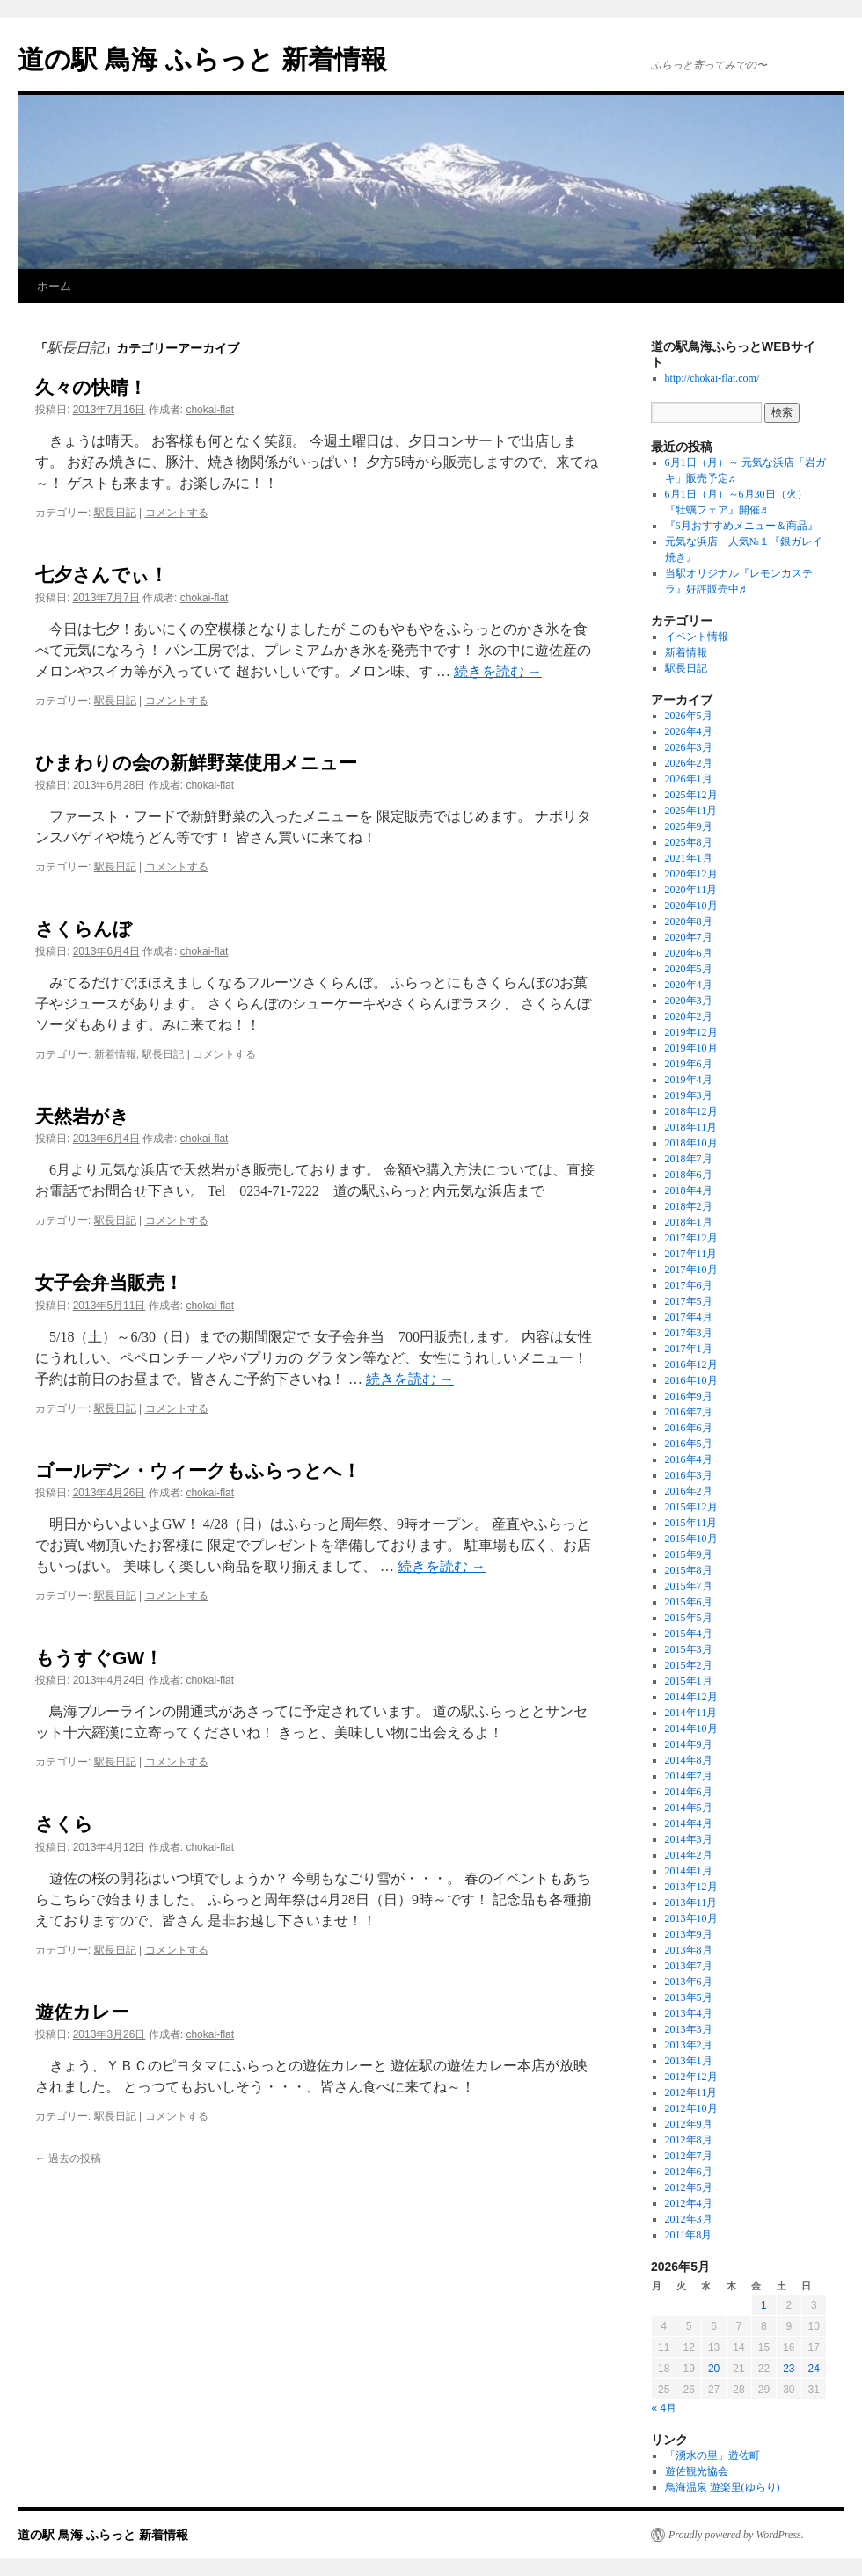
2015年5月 (688, 1618)
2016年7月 (688, 1412)
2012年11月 (691, 2092)
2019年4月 (688, 1079)
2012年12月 (691, 2076)
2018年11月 (691, 1127)
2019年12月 (691, 1032)
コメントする (176, 512)
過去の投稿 (68, 2158)
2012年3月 (688, 2219)
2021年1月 (688, 858)
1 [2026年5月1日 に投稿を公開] (764, 2305)
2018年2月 (688, 1206)
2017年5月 (688, 1301)
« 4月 (664, 2408)
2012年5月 (688, 2187)
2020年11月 (691, 890)
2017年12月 (691, 1238)
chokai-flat (210, 410)
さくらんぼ (83, 929)
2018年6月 (688, 1174)
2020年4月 (688, 985)
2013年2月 (688, 2045)
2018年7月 (688, 1159)
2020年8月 (688, 921)
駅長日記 (115, 512)
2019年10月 (691, 1048)
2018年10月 (691, 1143)
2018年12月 (691, 1111)
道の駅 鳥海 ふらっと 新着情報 (202, 59)
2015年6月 (688, 1602)
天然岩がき (82, 1116)
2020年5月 (688, 969)
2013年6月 (688, 1982)
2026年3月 (688, 747)
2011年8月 (688, 2235)
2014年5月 (688, 1807)
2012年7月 (688, 2156)
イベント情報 (696, 636)
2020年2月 (688, 1016)
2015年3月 (688, 1649)
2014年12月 (691, 1697)
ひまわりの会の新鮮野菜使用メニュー (196, 763)
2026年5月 (688, 715)
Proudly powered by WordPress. (736, 2535)
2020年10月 (691, 905)
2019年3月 (688, 1095)
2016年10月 (691, 1380)
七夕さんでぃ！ (101, 574)
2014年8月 (688, 1760)
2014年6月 (688, 1792)
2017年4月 (688, 1317)
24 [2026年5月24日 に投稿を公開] (814, 2368)
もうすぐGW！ (99, 1658)
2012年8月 (688, 2140)
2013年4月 (688, 2013)
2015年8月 (688, 1570)
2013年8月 (688, 1950)
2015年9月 (688, 1554)
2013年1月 (688, 2061)
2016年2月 (688, 1491)
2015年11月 (691, 1523)
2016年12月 (691, 1364)
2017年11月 (691, 1254)
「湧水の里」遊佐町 (712, 2455)
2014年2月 (688, 1855)
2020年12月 (691, 874)
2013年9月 (688, 1934)
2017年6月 (688, 1285)
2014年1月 (688, 1871)
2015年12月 (691, 1507)
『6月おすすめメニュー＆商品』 (741, 526)
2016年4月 (688, 1459)
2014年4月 (688, 1823)
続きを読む (498, 671)
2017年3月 (688, 1333)
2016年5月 (688, 1443)
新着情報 (115, 1054)
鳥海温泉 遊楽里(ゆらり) (722, 2487)
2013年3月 (688, 2029)
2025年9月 (688, 826)
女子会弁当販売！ (109, 1282)
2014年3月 (688, 1839)
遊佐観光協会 (696, 2471)
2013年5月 (688, 1997)
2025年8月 (688, 842)
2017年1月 (688, 1349)
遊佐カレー (82, 2012)
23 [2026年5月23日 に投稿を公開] (788, 2368)
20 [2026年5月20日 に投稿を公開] (714, 2368)
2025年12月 (691, 795)
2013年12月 (691, 1887)
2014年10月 (691, 1728)
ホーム (54, 286)
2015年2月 (688, 1665)
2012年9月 (688, 2124)
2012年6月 (688, 2171)
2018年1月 (688, 1222)
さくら (64, 1824)
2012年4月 (688, 2203)
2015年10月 (691, 1538)
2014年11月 (691, 1712)
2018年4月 (688, 1190)
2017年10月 (691, 1269)
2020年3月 (688, 1000)
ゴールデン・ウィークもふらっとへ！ (198, 1470)
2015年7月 (688, 1586)
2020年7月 (688, 937)
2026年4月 (688, 731)
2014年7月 (688, 1776)
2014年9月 (688, 1744)
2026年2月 (688, 763)
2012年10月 (691, 2108)
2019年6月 (688, 1064)
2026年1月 (688, 779)
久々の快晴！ (91, 387)
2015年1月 (688, 1681)
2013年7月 (688, 1966)
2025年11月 (691, 810)
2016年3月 (688, 1475)
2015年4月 (688, 1633)
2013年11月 (691, 1902)
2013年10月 (691, 1918)
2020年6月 (688, 953)
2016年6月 (688, 1428)
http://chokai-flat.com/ (712, 378)
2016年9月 (688, 1396)
